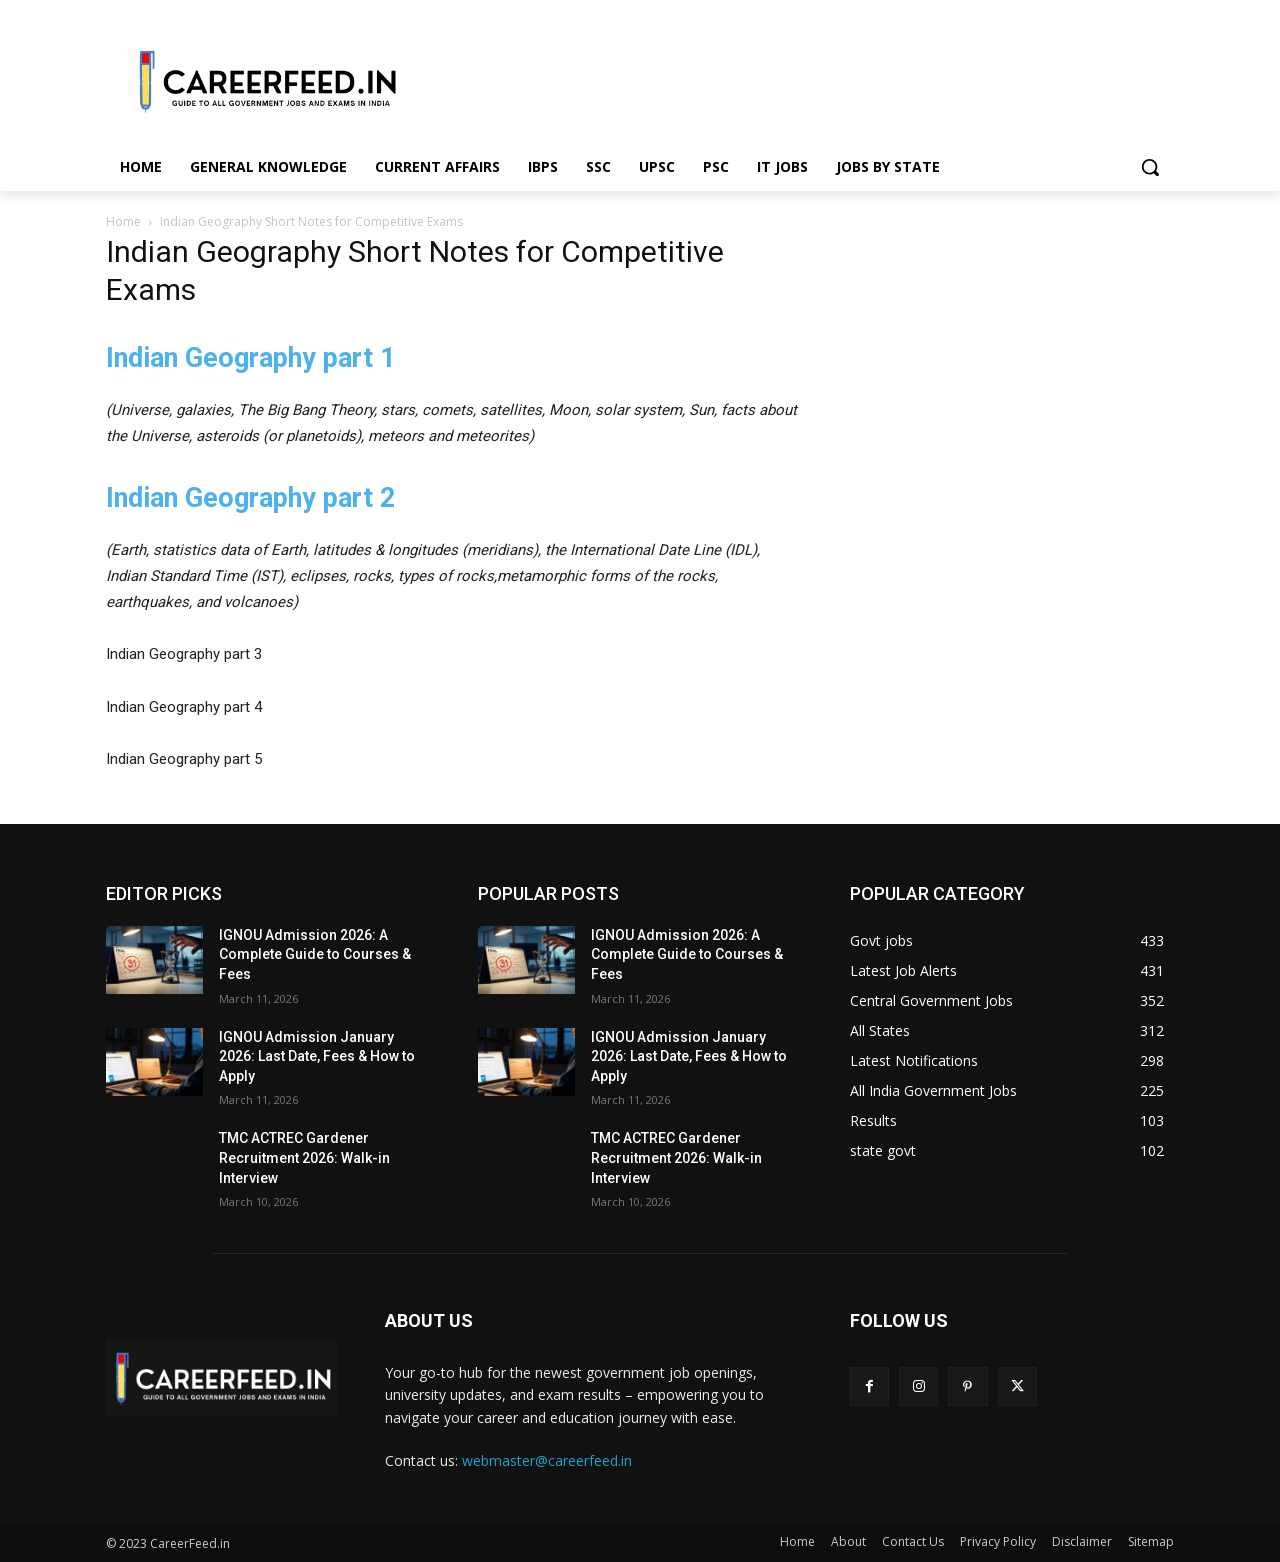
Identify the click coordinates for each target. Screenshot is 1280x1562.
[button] (1150, 167)
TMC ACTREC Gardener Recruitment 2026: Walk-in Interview (304, 1157)
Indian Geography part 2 (250, 498)
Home (123, 221)
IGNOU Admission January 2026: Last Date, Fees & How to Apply (317, 1056)
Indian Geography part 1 (250, 358)
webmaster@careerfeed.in (547, 1460)
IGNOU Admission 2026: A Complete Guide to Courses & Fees (315, 954)
